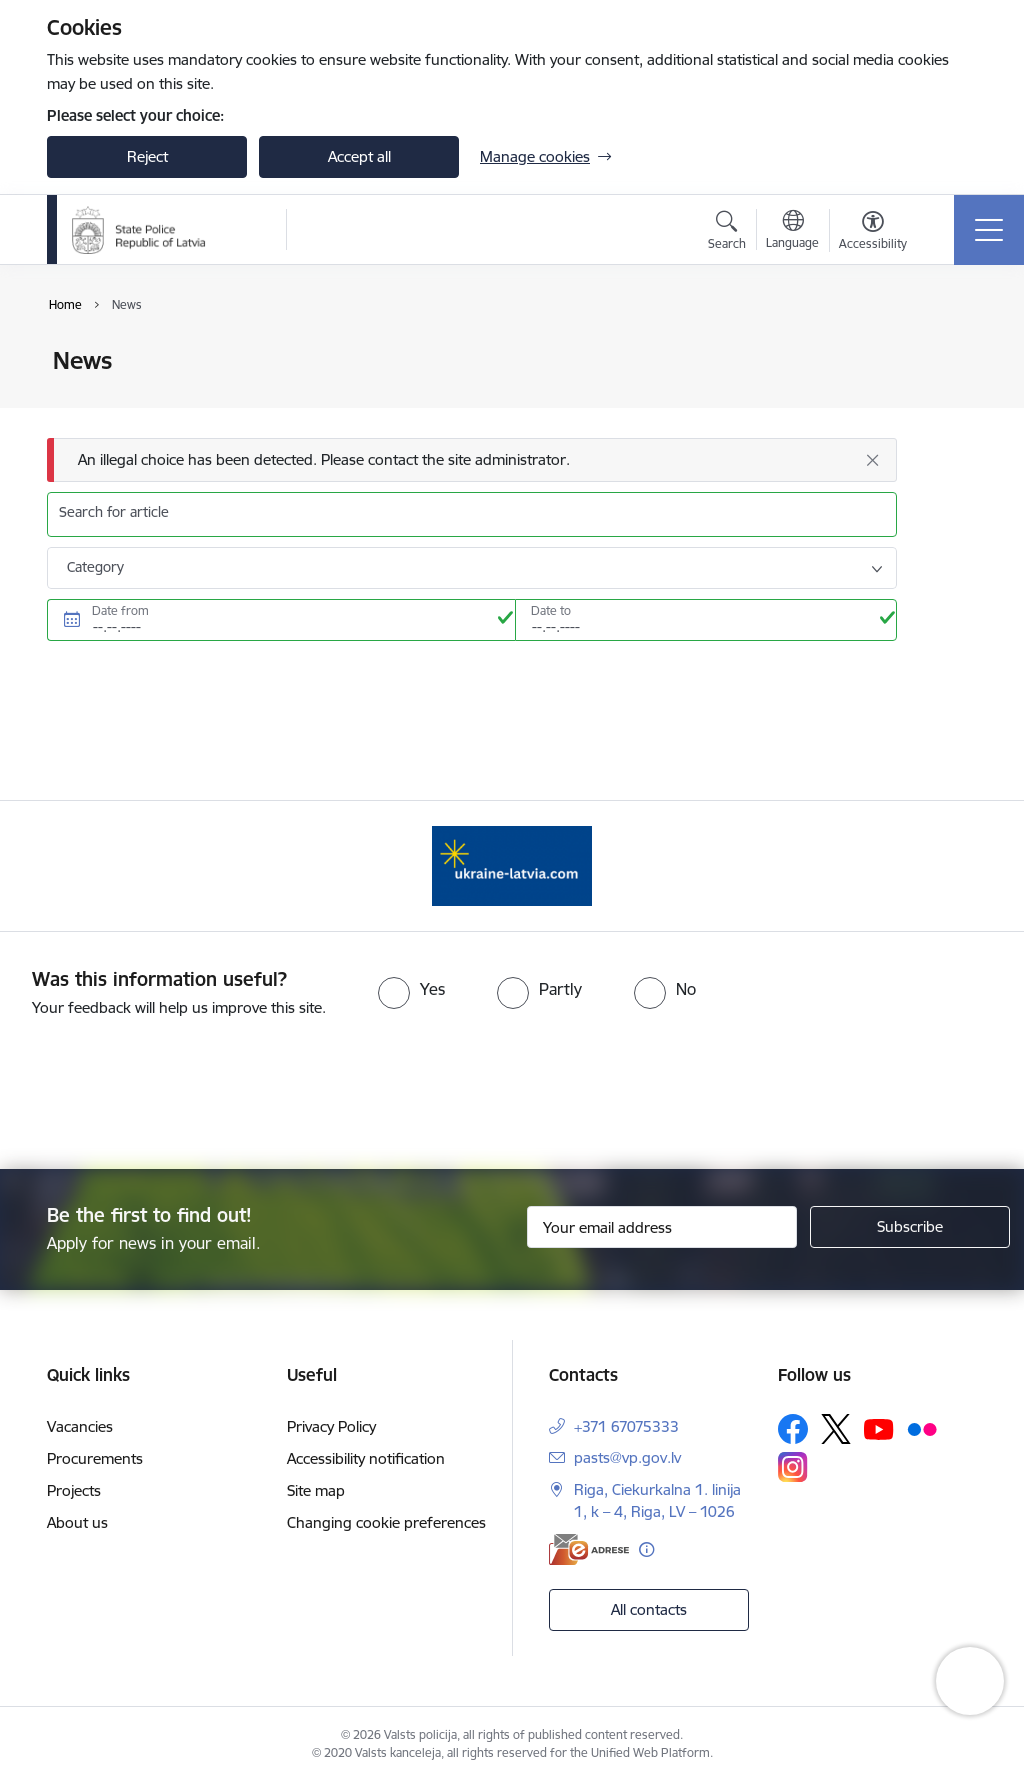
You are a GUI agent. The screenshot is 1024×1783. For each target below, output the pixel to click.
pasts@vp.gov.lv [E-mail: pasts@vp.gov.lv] (627, 1457)
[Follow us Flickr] (922, 1428)
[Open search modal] (727, 233)
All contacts (649, 1609)
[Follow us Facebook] (793, 1429)
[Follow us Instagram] (793, 1466)
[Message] (472, 460)
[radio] (411, 989)
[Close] (872, 460)
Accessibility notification (366, 1458)
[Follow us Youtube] (879, 1428)
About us (77, 1522)
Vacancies (80, 1426)
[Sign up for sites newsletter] (910, 1227)
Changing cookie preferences (386, 1522)
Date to (551, 610)
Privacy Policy (331, 1426)
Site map (316, 1490)
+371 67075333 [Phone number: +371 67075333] (626, 1426)
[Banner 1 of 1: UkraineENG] (512, 864)
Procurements (95, 1458)
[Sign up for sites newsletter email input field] (662, 1227)
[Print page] (949, 352)
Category (95, 567)
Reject (147, 156)
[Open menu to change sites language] (792, 232)
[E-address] (589, 1549)
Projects (74, 1490)
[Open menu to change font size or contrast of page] (873, 233)
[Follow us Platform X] (836, 1429)
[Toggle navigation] (989, 230)
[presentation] (512, 1095)
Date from (120, 610)
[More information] (646, 1549)
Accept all (359, 156)
